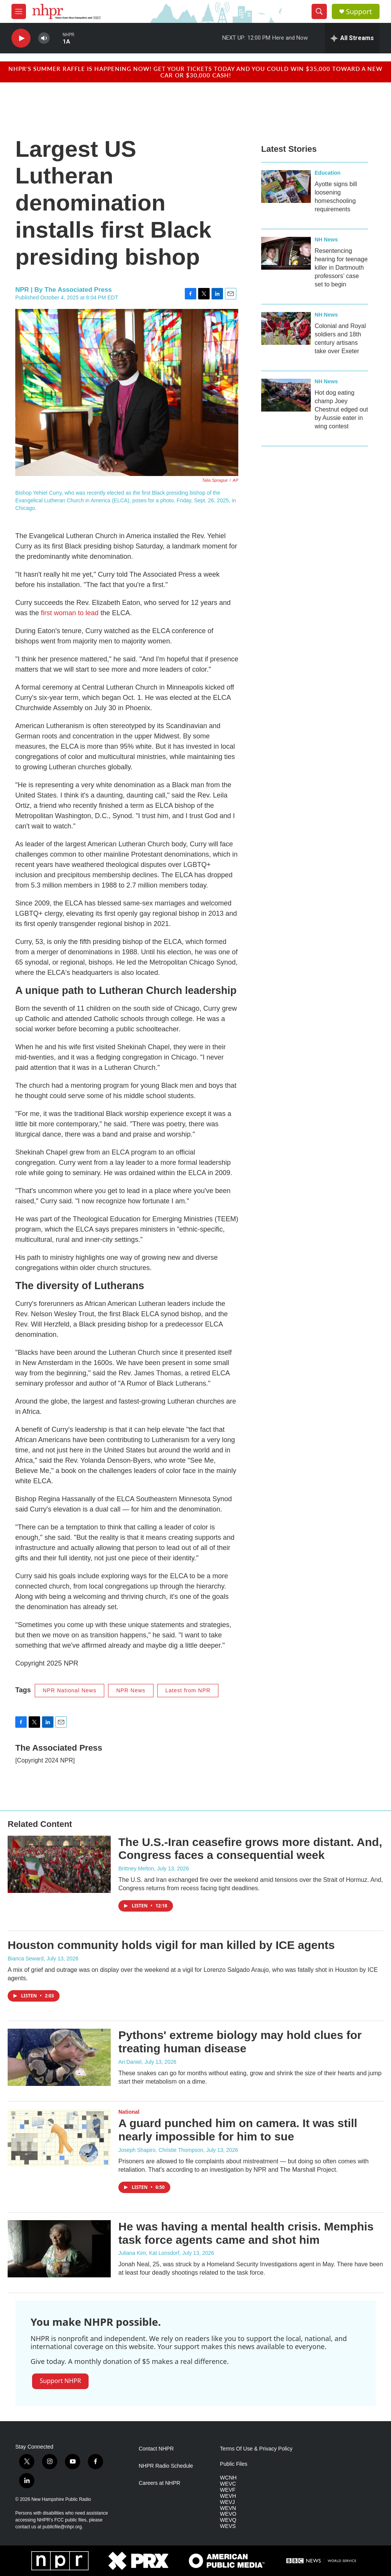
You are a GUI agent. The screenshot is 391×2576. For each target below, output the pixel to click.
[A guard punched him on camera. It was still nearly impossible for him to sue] (59, 2137)
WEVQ (228, 2520)
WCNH (228, 2478)
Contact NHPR (156, 2449)
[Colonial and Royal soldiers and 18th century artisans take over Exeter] (286, 328)
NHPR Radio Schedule (166, 2466)
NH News (326, 239)
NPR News (130, 1690)
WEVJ (227, 2502)
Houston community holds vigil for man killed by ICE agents (171, 1945)
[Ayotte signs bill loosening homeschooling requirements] (286, 186)
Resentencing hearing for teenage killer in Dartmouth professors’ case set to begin (341, 268)
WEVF (227, 2490)
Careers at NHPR (159, 2483)
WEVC (228, 2484)
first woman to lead (70, 613)
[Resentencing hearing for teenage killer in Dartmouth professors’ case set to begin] (286, 253)
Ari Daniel (130, 2062)
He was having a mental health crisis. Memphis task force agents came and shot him (246, 2233)
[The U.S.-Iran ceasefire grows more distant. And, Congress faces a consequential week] (59, 1864)
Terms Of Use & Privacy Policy (256, 2449)
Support (359, 12)
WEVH (228, 2496)
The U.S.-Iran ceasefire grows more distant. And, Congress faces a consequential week (250, 1849)
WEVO (228, 2514)
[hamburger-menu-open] (18, 11)
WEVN (228, 2508)
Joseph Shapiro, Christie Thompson (160, 2150)
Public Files (233, 2464)
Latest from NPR (187, 1690)
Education (328, 173)
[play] (21, 38)
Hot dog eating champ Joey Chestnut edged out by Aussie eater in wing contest (341, 409)
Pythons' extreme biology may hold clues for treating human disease (240, 2042)
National (128, 2112)
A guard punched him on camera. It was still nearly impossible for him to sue (237, 2130)
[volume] (43, 38)
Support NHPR (60, 2381)
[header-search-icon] (319, 11)
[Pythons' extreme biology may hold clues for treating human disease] (59, 2057)
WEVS (228, 2526)
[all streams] (352, 38)
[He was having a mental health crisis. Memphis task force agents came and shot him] (59, 2248)
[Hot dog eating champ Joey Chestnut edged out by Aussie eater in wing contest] (286, 395)
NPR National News (70, 1690)
